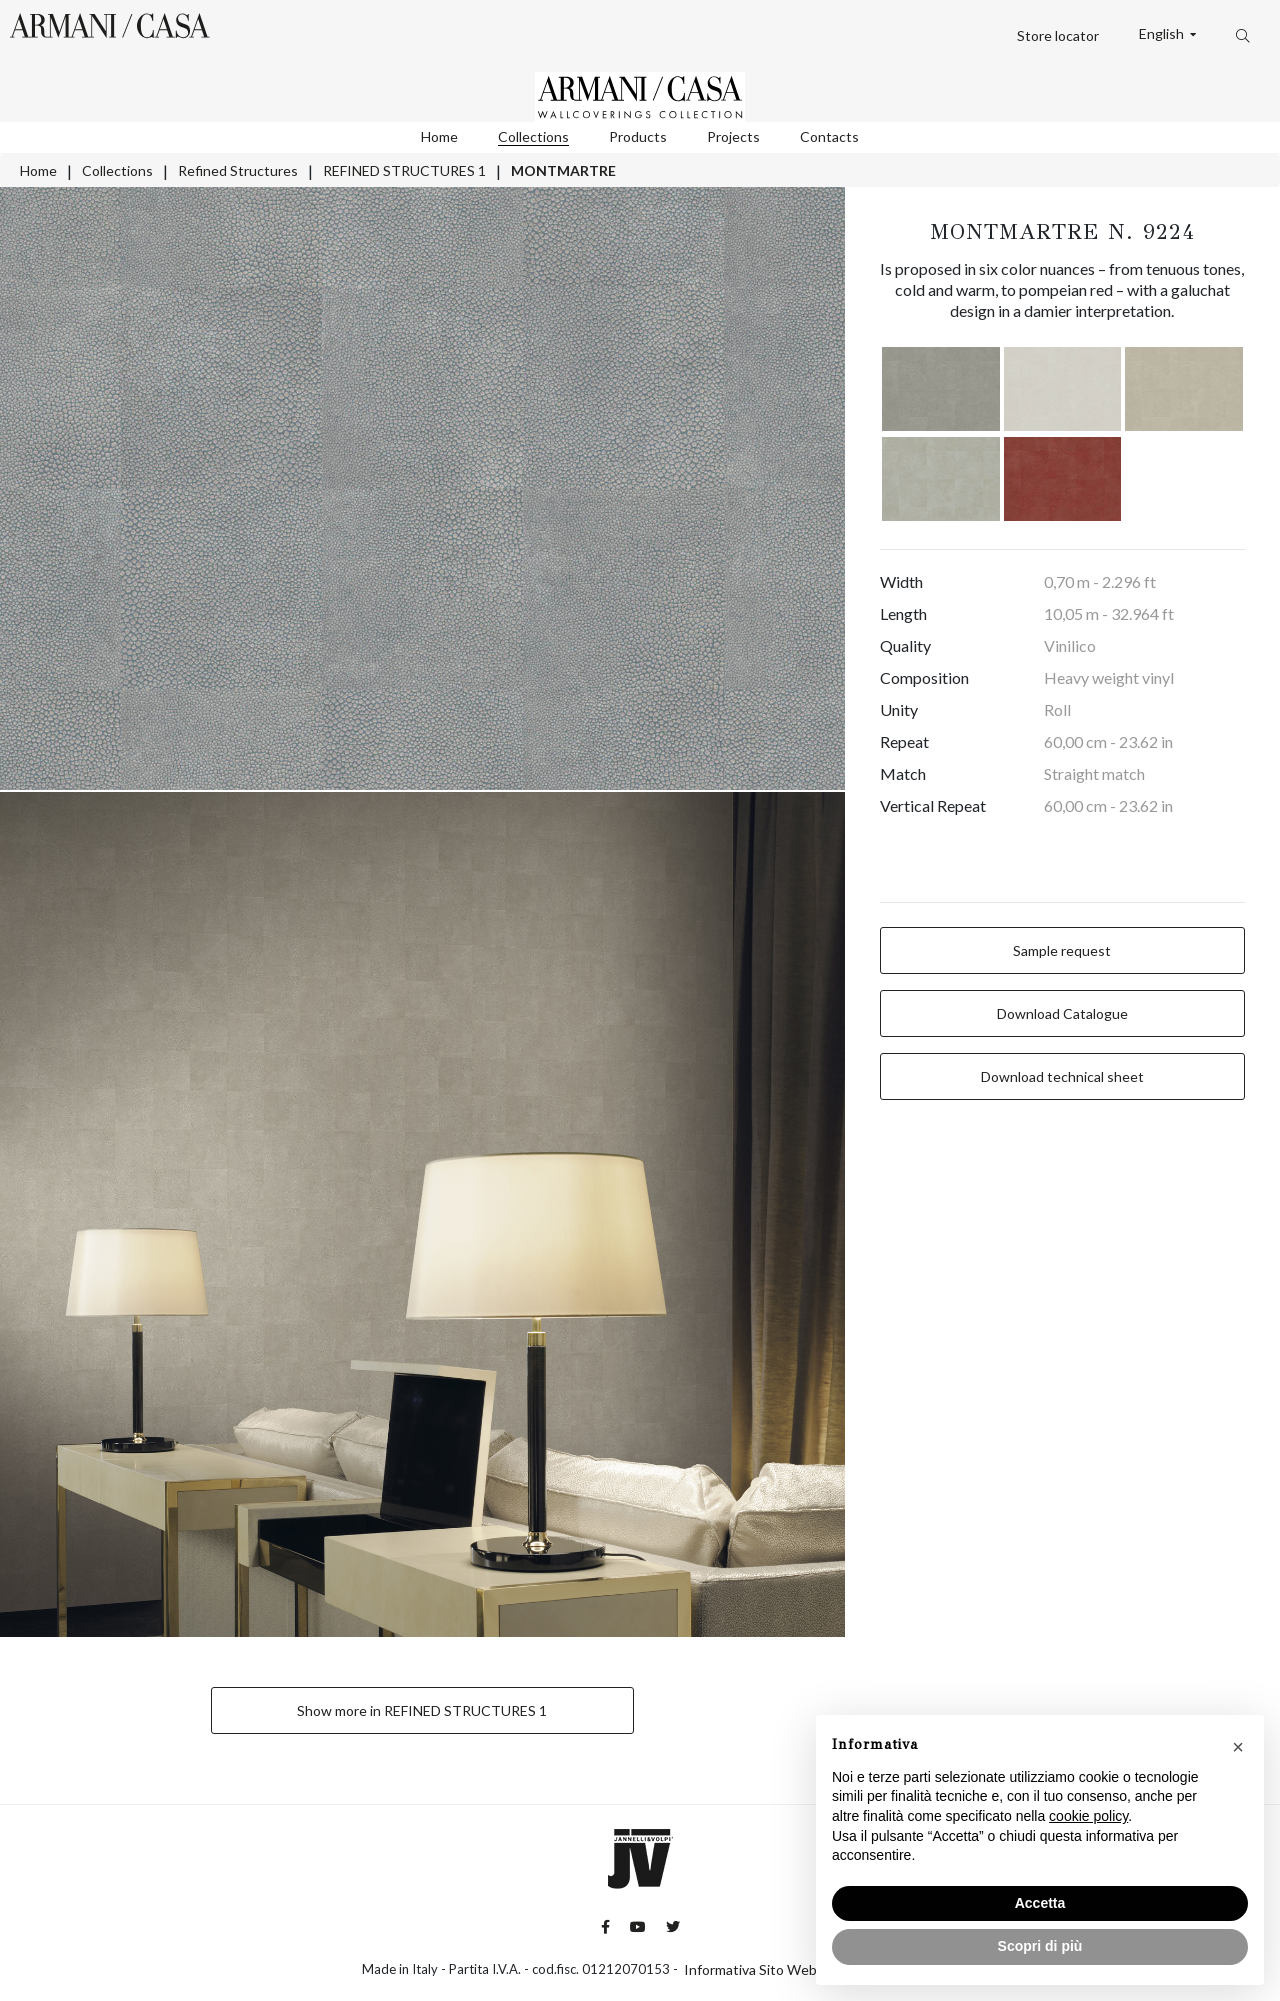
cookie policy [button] (1088, 1816)
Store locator (1058, 35)
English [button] (1163, 34)
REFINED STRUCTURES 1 (404, 170)
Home (439, 136)
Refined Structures (238, 170)
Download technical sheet (1062, 1076)
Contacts (829, 136)
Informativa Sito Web (750, 1969)
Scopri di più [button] (1040, 1946)
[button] (1238, 1747)
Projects (733, 136)
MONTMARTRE (563, 170)
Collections (533, 136)
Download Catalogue (1062, 1013)
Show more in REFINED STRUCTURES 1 (422, 1710)
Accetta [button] (1040, 1903)
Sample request (1062, 950)
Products (638, 136)
